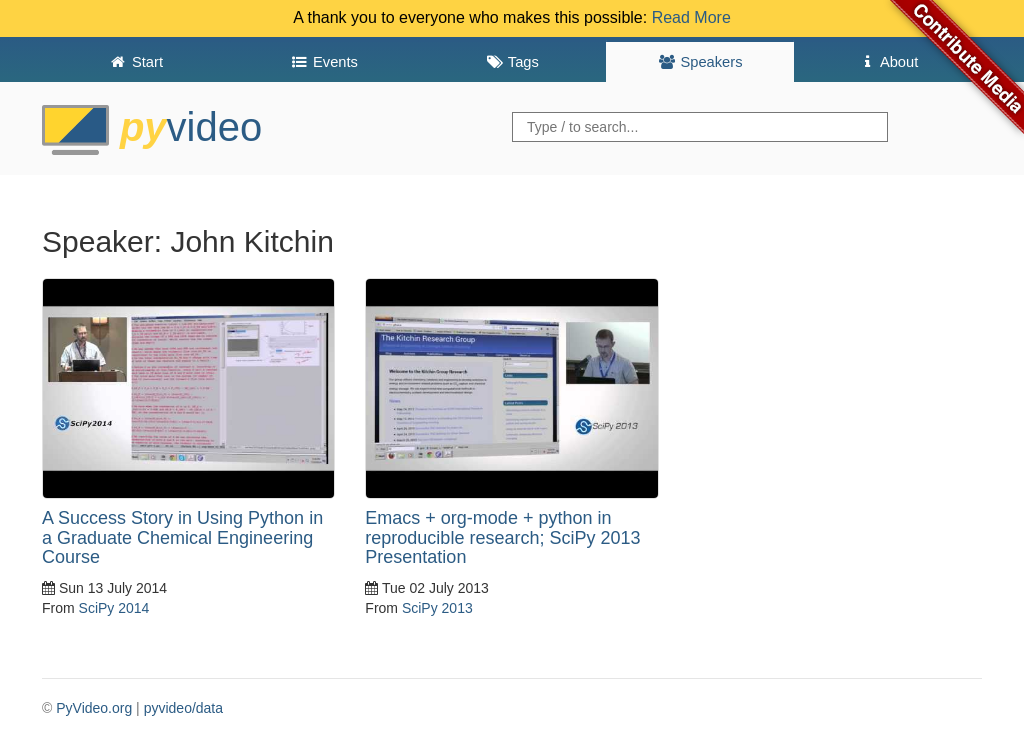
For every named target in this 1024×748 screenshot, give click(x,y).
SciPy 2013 (437, 608)
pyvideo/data (183, 708)
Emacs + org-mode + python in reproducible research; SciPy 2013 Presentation (502, 538)
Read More (691, 17)
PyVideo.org (94, 708)
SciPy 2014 (114, 608)
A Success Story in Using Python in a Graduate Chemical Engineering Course (182, 538)
